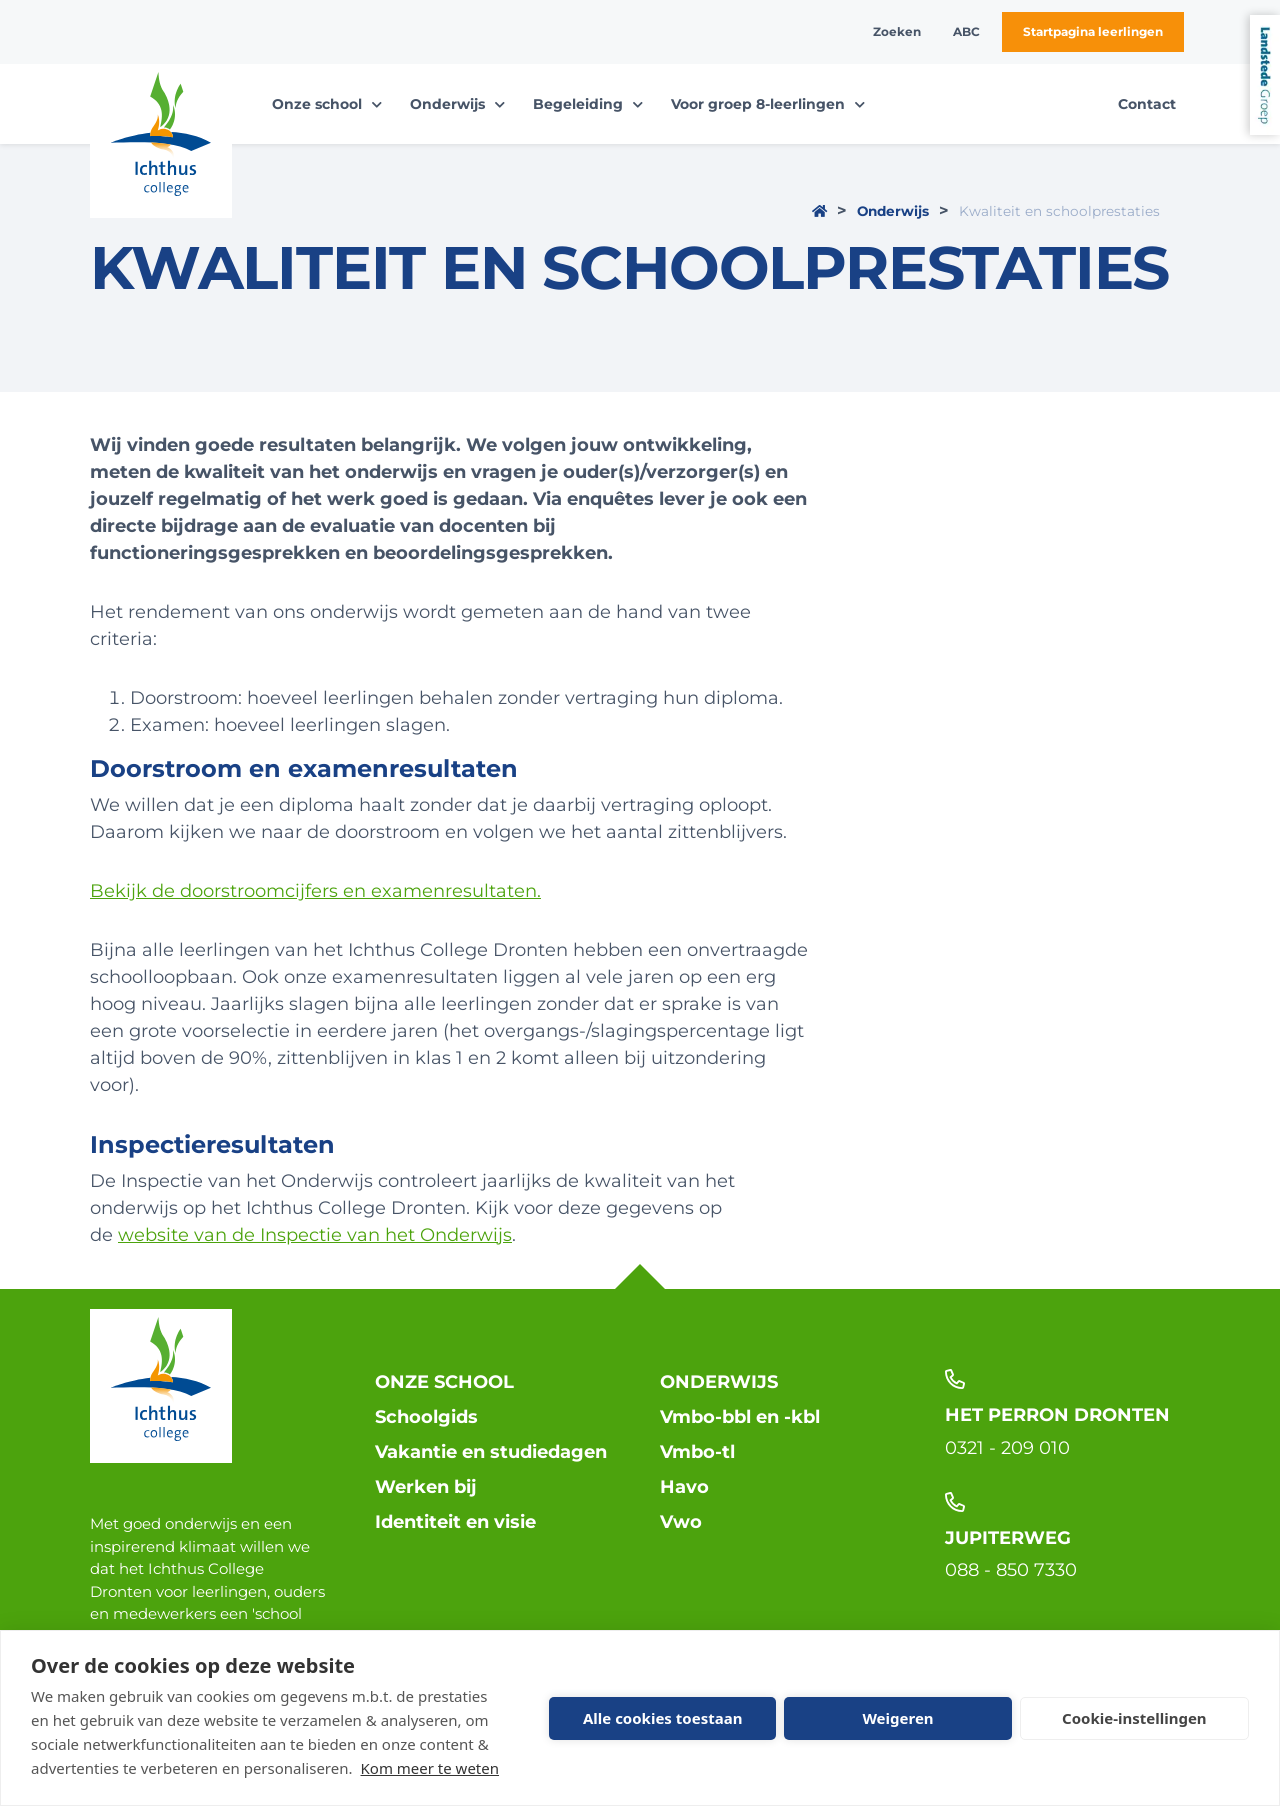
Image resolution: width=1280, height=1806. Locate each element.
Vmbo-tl (697, 1452)
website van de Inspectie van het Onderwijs (315, 1235)
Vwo (681, 1522)
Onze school (444, 1382)
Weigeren (897, 1718)
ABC (966, 31)
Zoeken (897, 31)
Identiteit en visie (455, 1522)
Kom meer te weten (430, 1768)
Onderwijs (893, 211)
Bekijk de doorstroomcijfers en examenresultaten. (315, 891)
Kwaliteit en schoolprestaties (1059, 211)
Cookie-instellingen (1134, 1718)
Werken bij (426, 1487)
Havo (684, 1487)
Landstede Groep (1265, 75)
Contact (1147, 104)
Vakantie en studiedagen (491, 1452)
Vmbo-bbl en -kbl (740, 1417)
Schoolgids (426, 1417)
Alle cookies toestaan (662, 1718)
